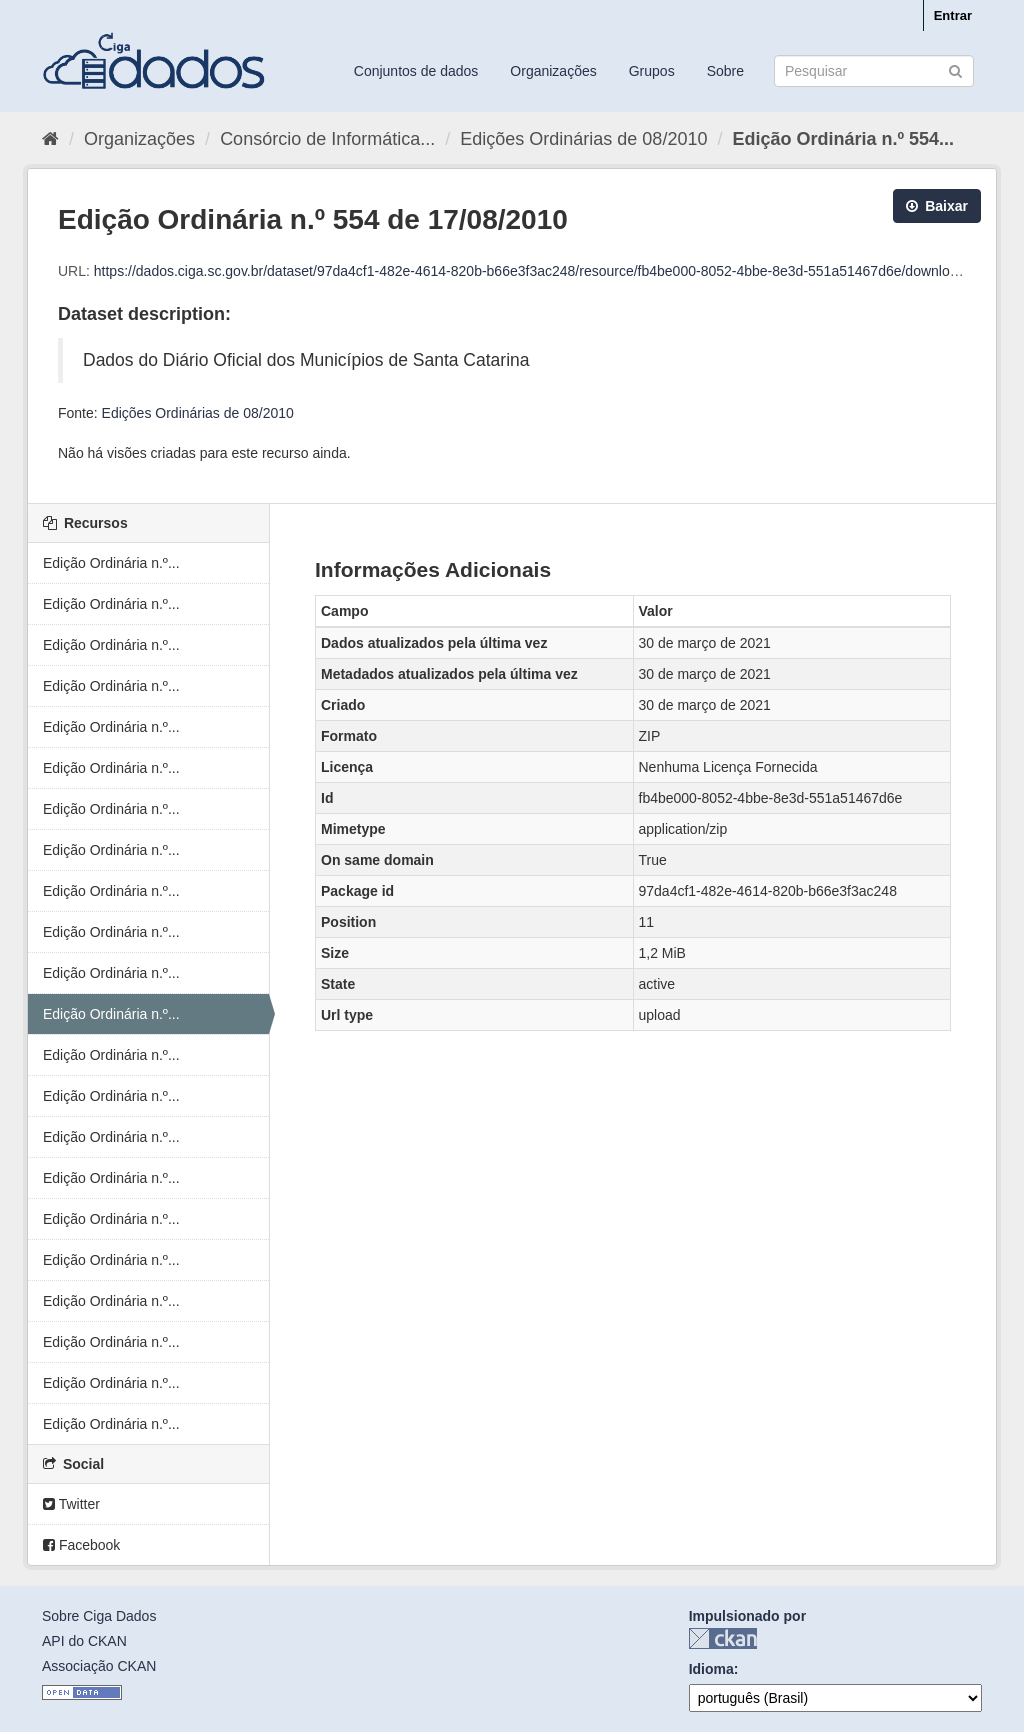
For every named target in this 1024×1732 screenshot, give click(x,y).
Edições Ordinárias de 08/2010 (583, 139)
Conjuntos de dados (416, 71)
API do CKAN (84, 1641)
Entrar (953, 15)
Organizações (553, 71)
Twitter (71, 1504)
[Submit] (955, 69)
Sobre (725, 71)
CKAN (723, 1638)
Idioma (711, 1669)
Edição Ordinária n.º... (111, 563)
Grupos (652, 71)
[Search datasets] (874, 71)
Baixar (937, 206)
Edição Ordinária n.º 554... (843, 139)
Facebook (81, 1545)
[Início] (50, 139)
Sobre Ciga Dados (99, 1616)
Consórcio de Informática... (327, 139)
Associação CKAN (99, 1666)
